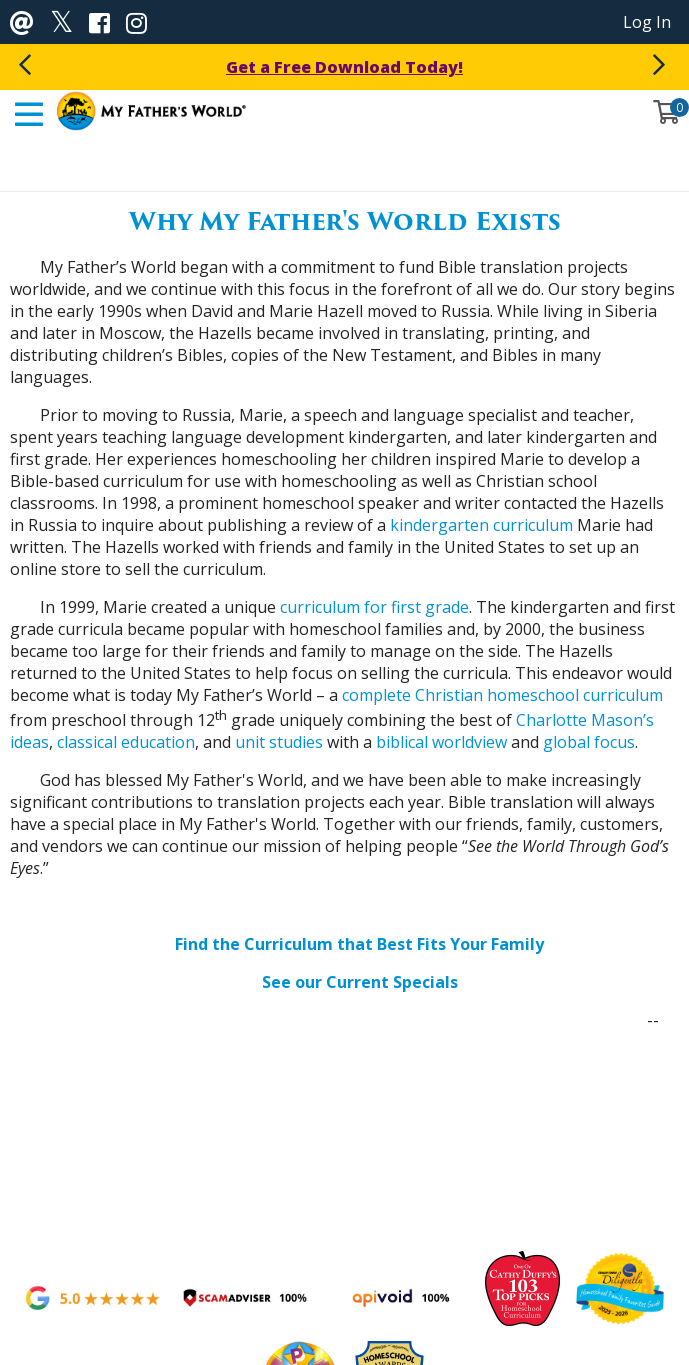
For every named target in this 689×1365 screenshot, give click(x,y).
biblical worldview (441, 742)
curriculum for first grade (374, 607)
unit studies (279, 742)
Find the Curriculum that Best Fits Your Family (359, 944)
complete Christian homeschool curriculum (502, 695)
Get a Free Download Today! (344, 67)
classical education (126, 742)
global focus (589, 742)
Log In (647, 22)
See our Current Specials (360, 982)
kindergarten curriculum (481, 525)
